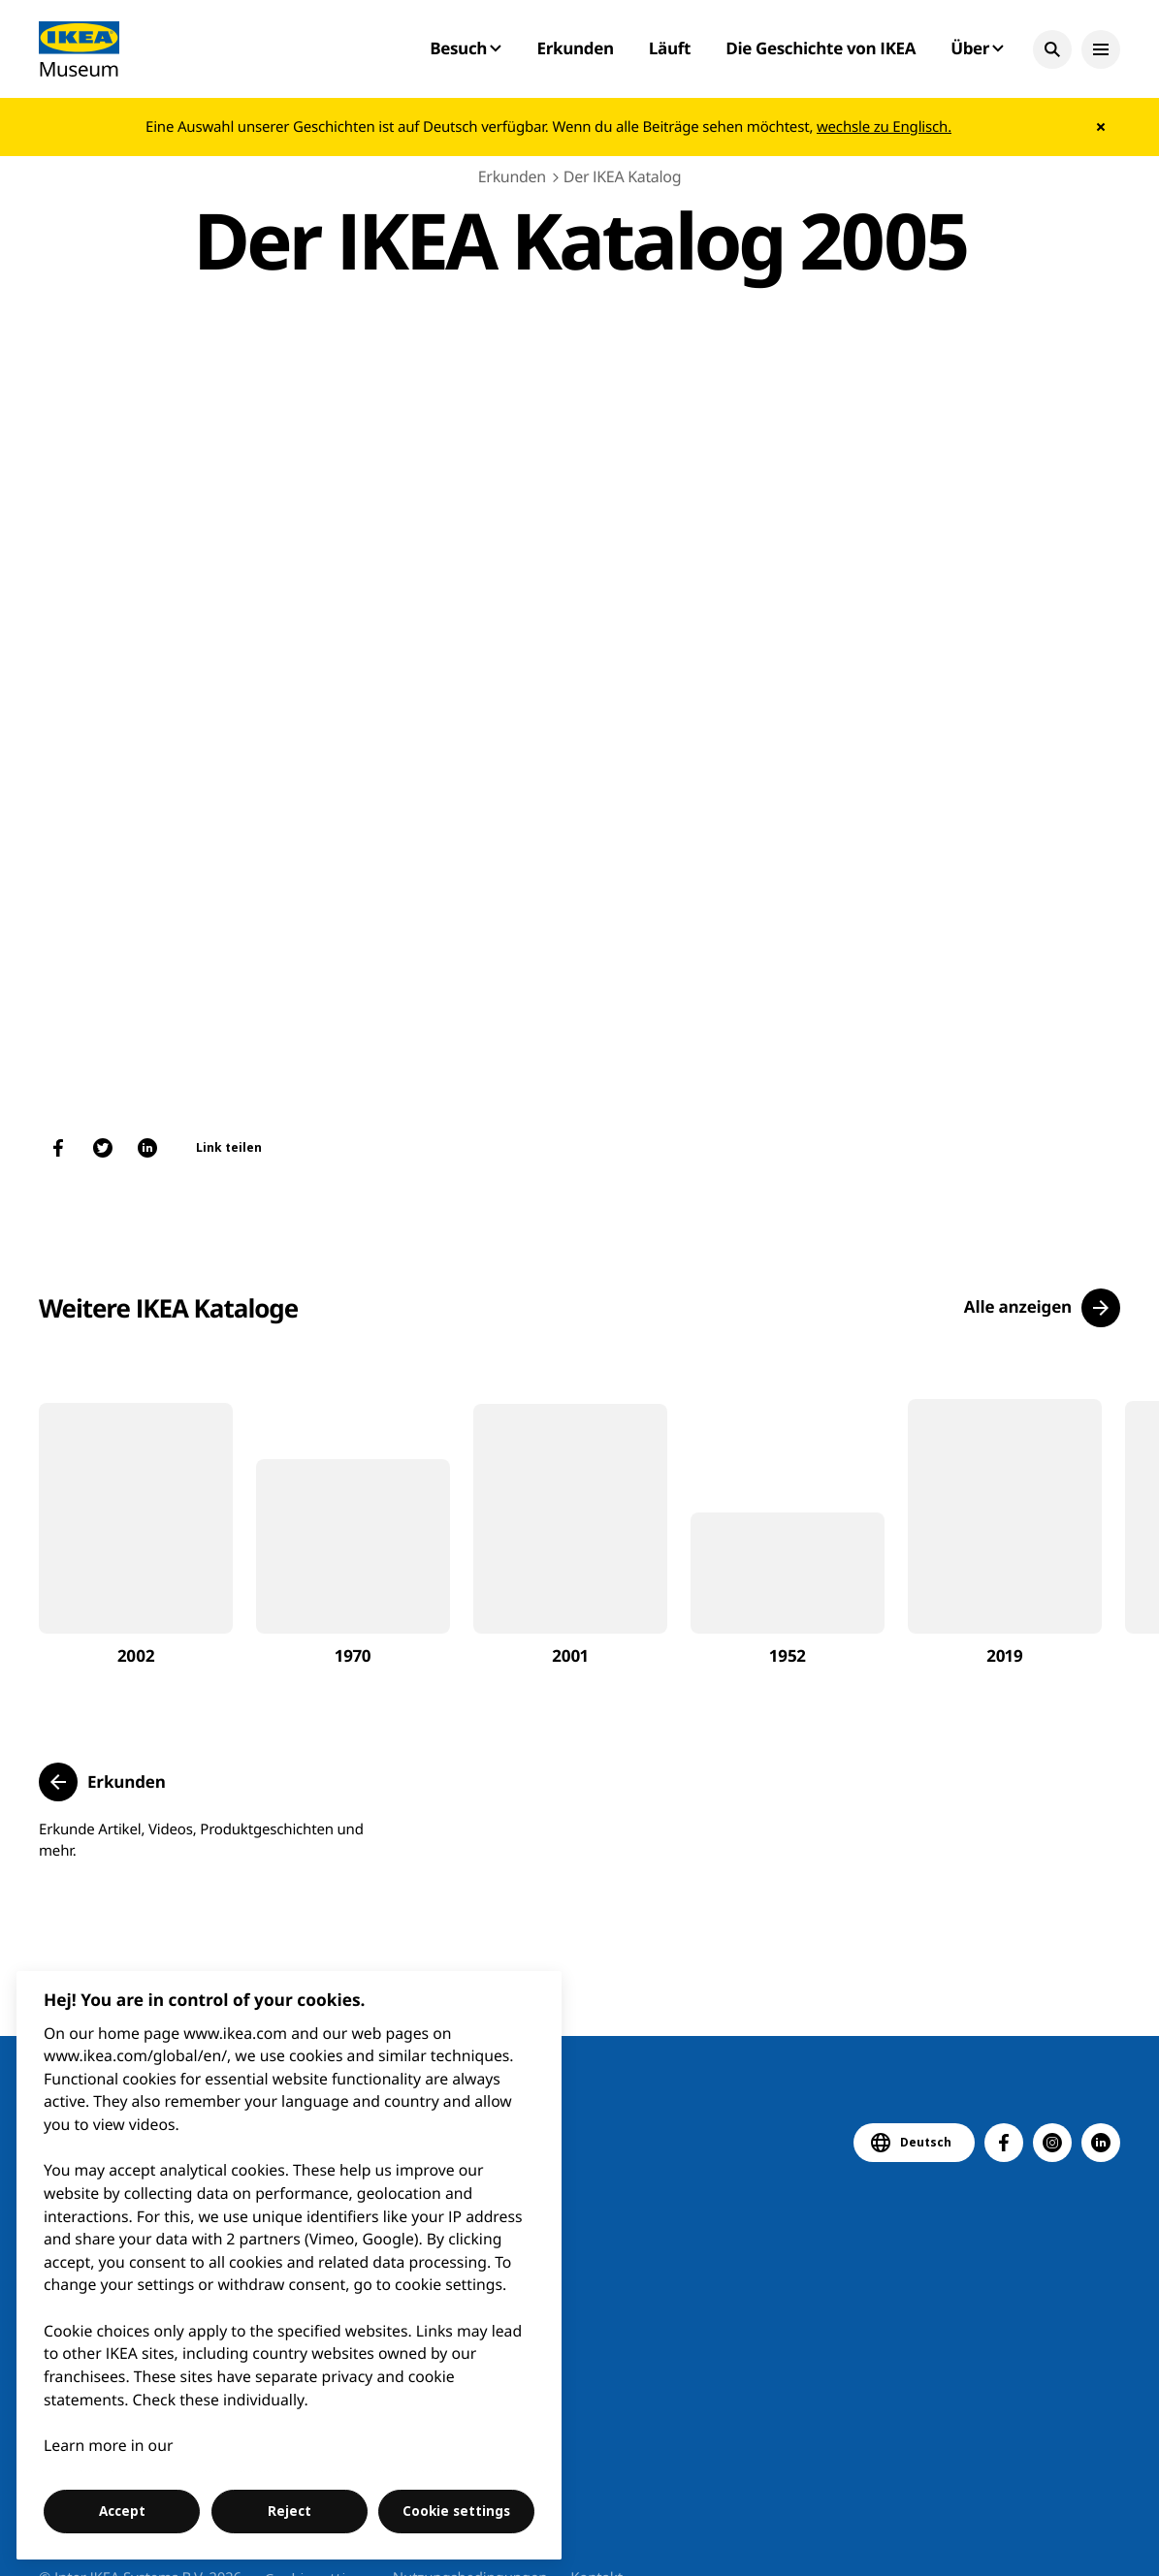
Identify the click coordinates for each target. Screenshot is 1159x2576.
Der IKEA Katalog (622, 176)
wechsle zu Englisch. (884, 127)
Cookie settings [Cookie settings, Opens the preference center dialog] (456, 2511)
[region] (289, 2265)
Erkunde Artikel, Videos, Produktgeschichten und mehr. (201, 1840)
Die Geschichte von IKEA (820, 48)
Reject (289, 2511)
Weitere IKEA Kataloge (168, 1307)
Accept (122, 2511)
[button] (1052, 49)
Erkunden (574, 48)
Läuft (670, 48)
